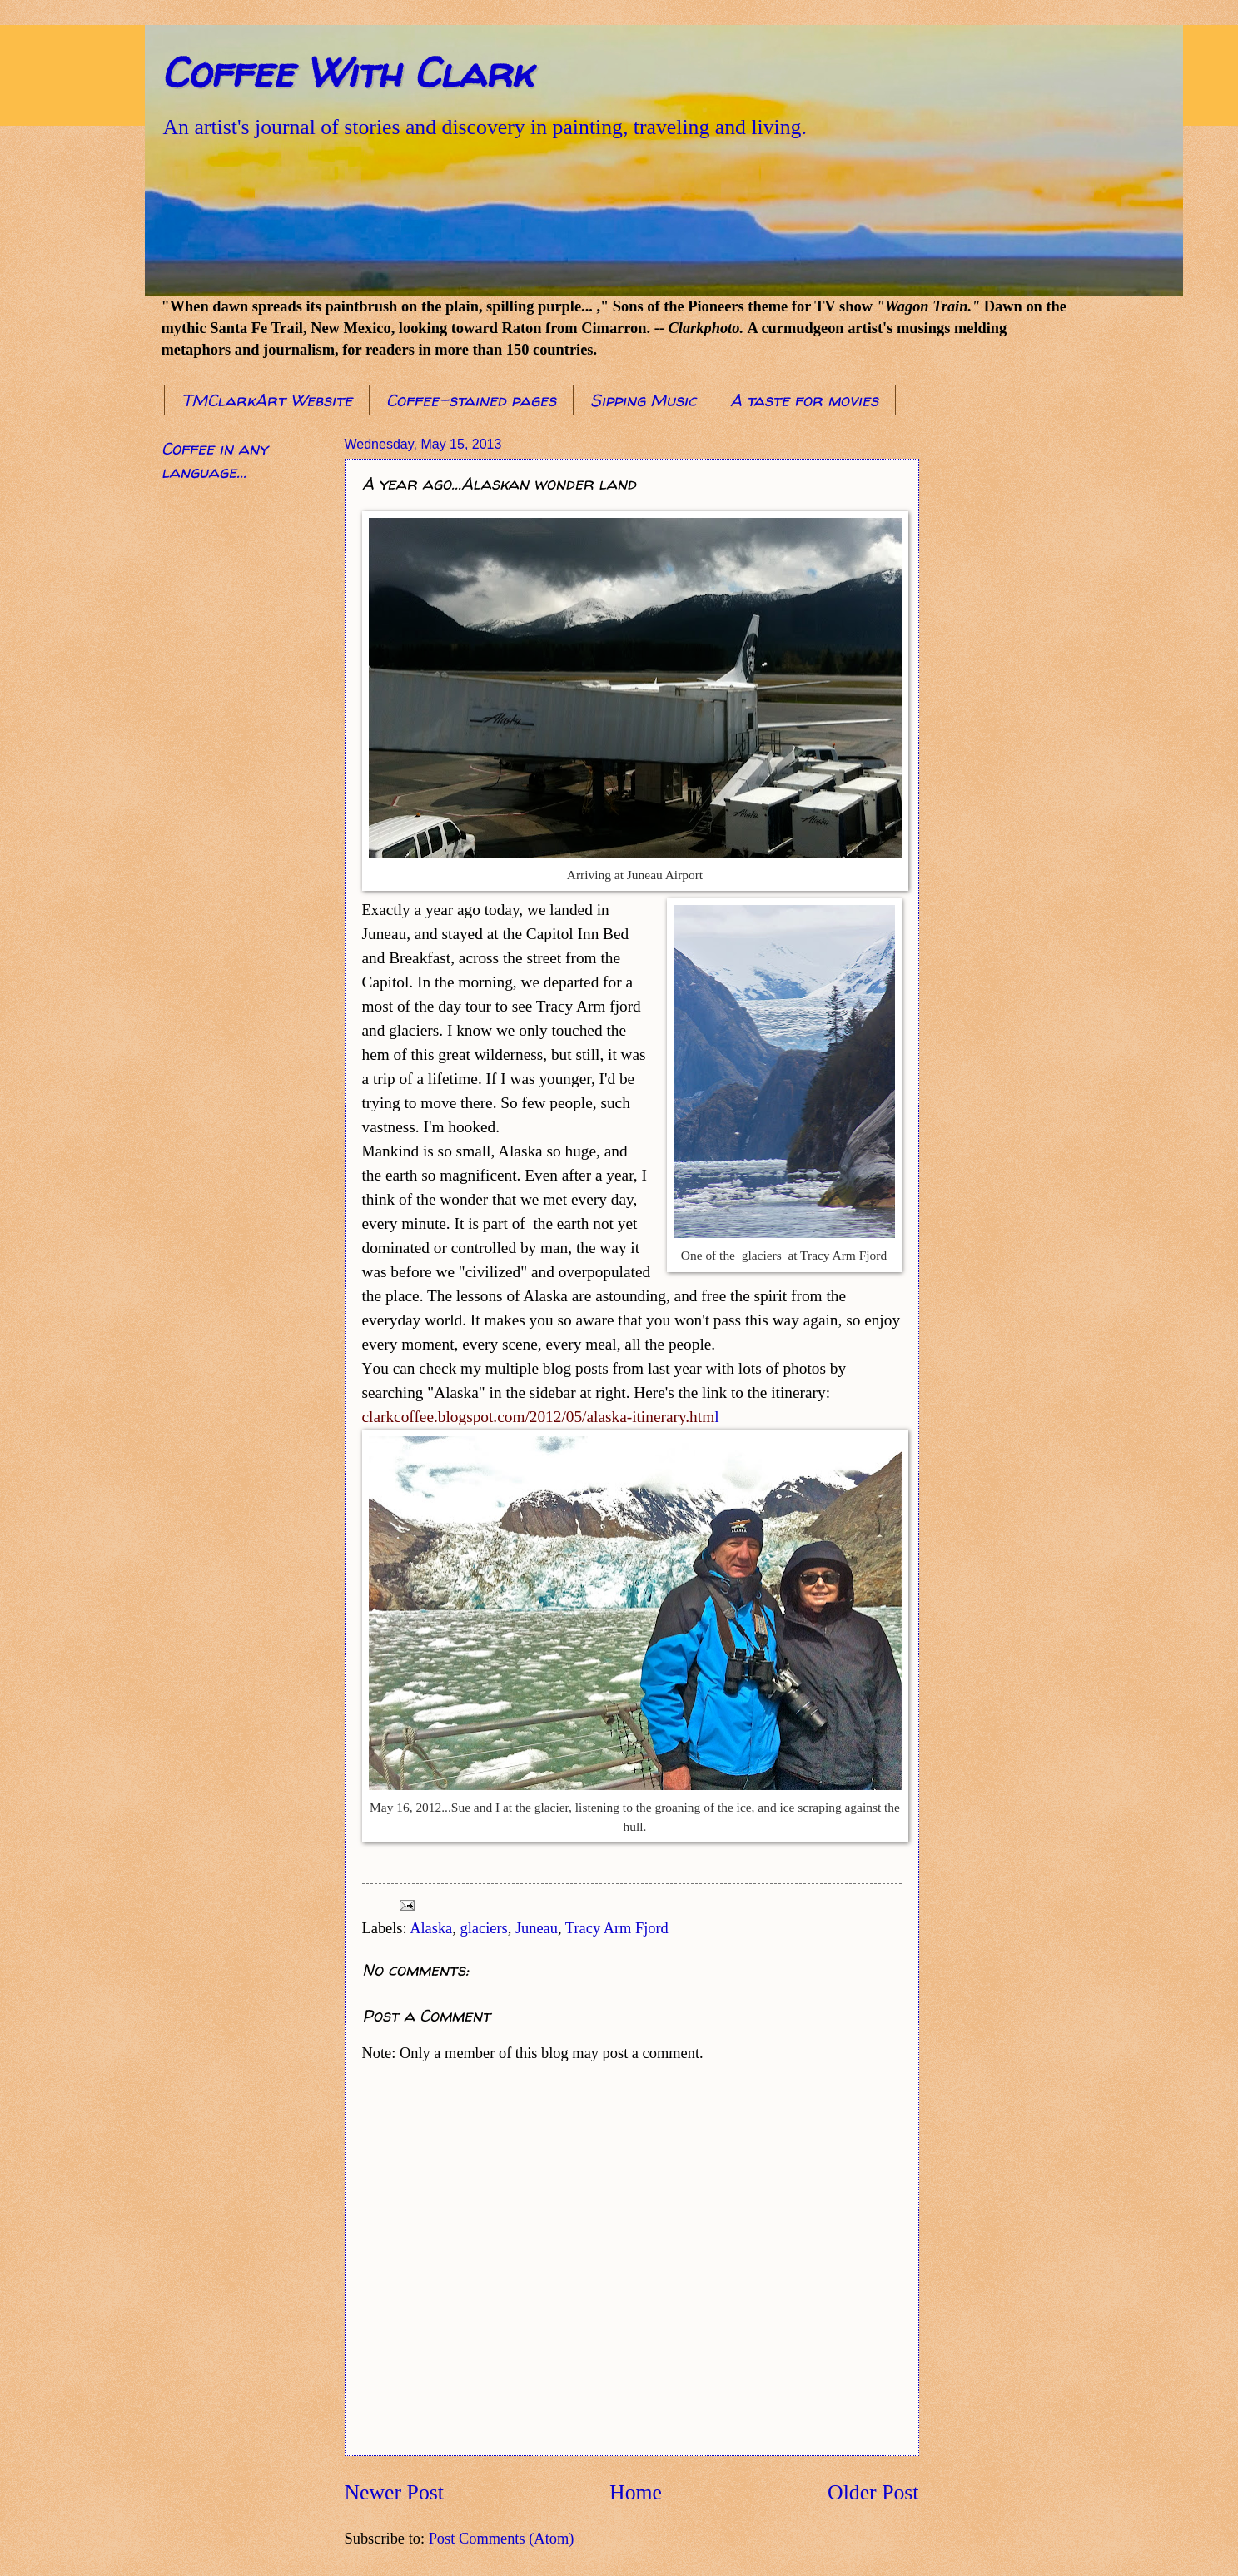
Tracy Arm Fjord (617, 1928)
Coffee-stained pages (471, 400)
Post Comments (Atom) (501, 2538)
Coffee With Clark (347, 72)
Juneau (536, 1928)
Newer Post (394, 2492)
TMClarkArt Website (266, 400)
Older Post (873, 2492)
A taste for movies (804, 400)
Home (635, 2492)
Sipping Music (643, 400)
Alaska (431, 1928)
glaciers (484, 1928)
